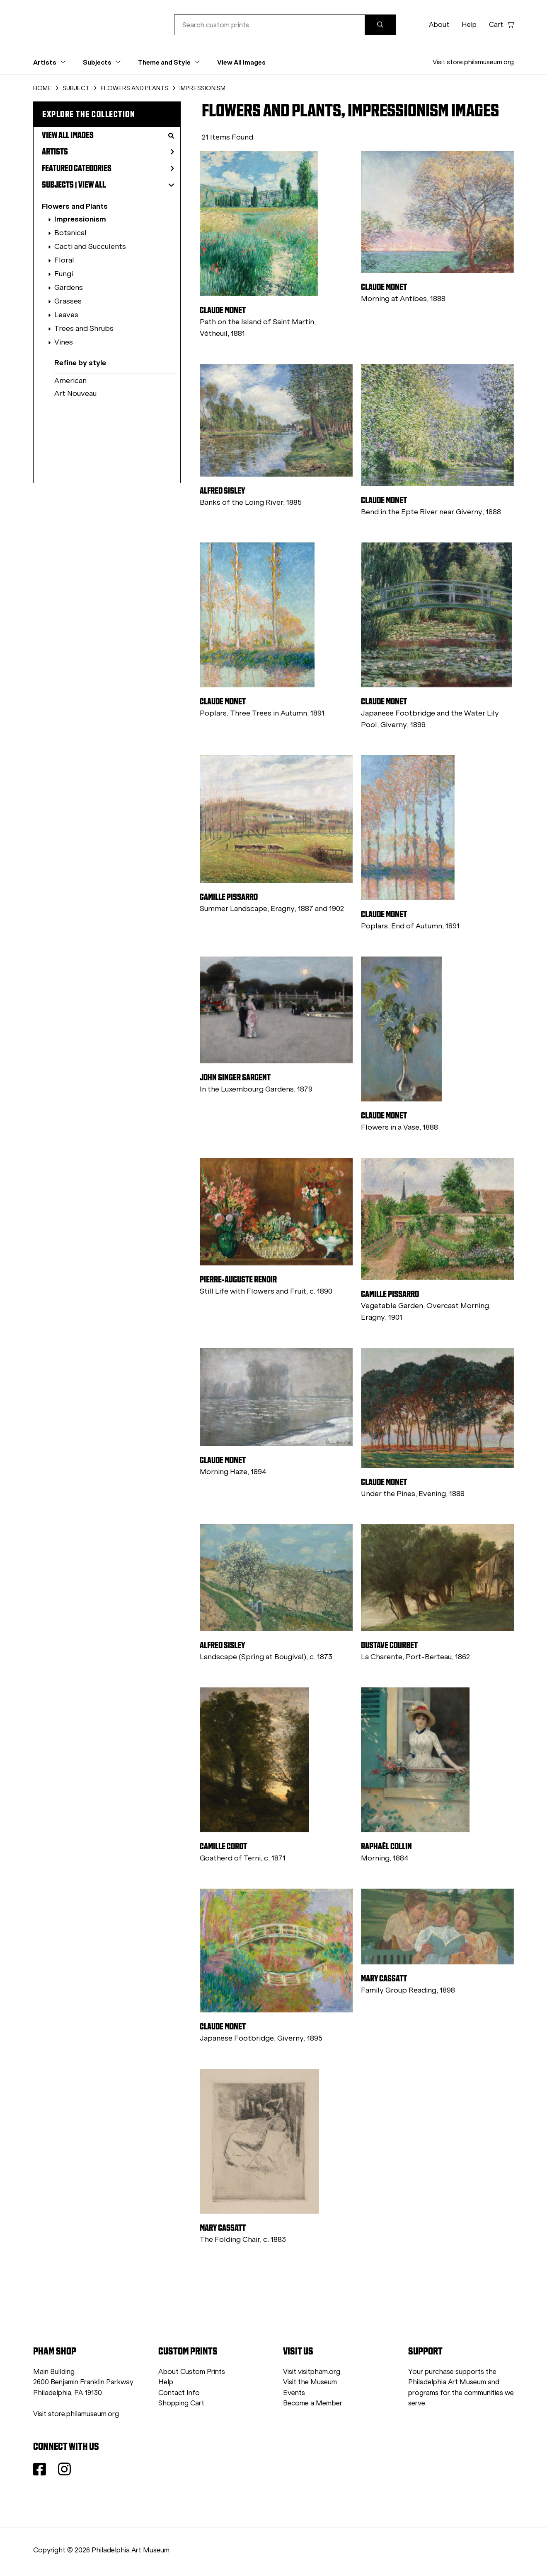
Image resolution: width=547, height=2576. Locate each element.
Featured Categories (108, 168)
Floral (64, 260)
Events (294, 2393)
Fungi (63, 274)
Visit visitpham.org (311, 2372)
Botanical (70, 233)
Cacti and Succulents (90, 246)
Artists (108, 151)
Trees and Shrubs (84, 328)
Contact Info (179, 2393)
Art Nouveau (75, 393)
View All (92, 185)
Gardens (68, 287)
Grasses (68, 301)
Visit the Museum (310, 2382)
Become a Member (312, 2403)
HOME (42, 88)
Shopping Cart (181, 2403)
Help (469, 25)
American (70, 380)
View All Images (241, 62)
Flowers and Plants (75, 206)
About (439, 25)
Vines (63, 342)
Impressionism (80, 219)
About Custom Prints (191, 2372)
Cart (501, 25)
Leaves (66, 315)
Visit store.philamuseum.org (473, 61)
